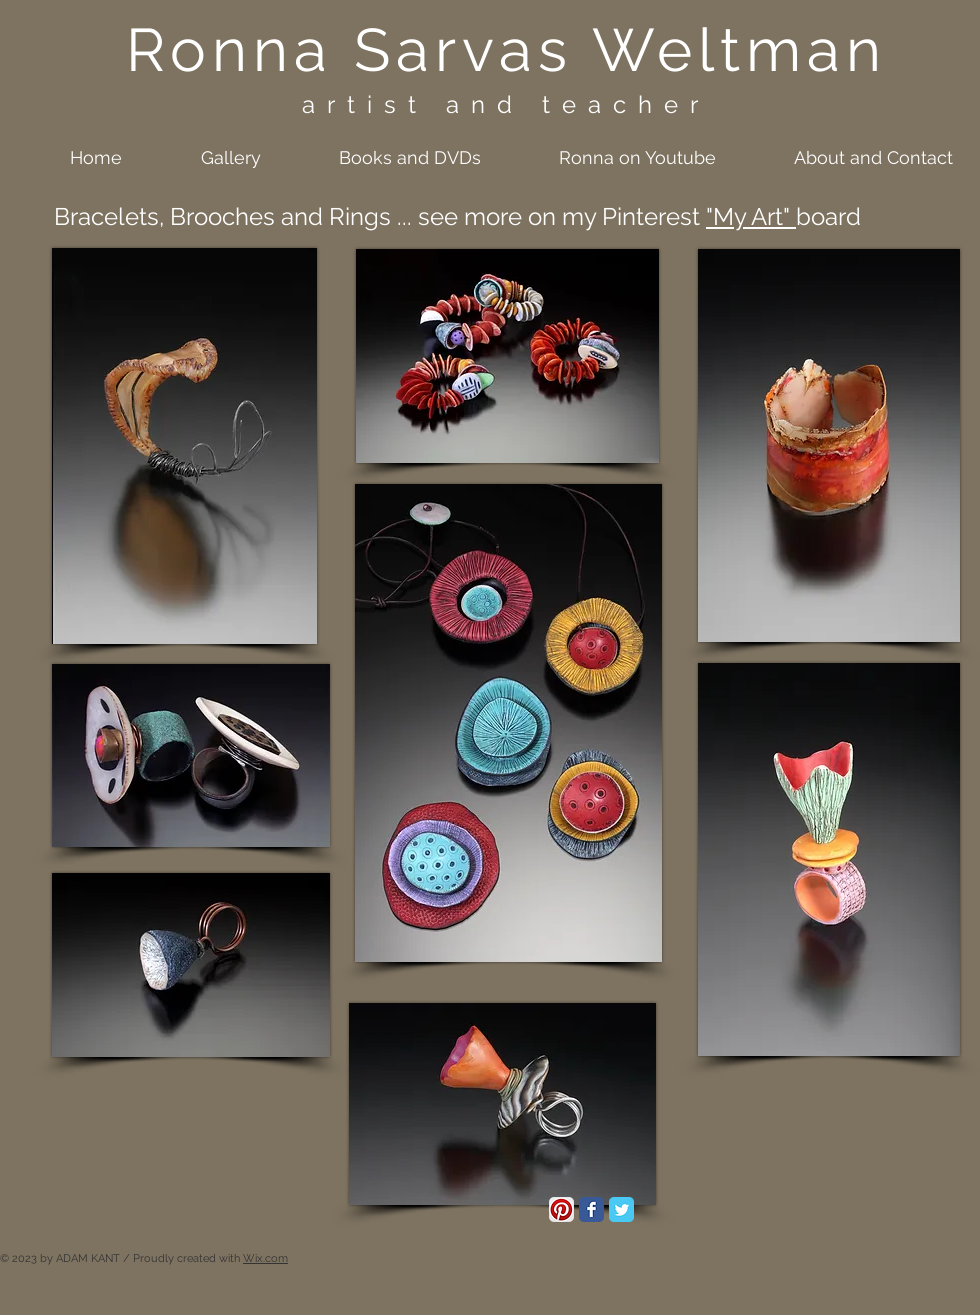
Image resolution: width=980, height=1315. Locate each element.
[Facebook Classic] (591, 1209)
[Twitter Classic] (621, 1209)
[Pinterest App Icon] (561, 1209)
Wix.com (265, 1258)
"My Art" (751, 216)
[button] (206, 157)
